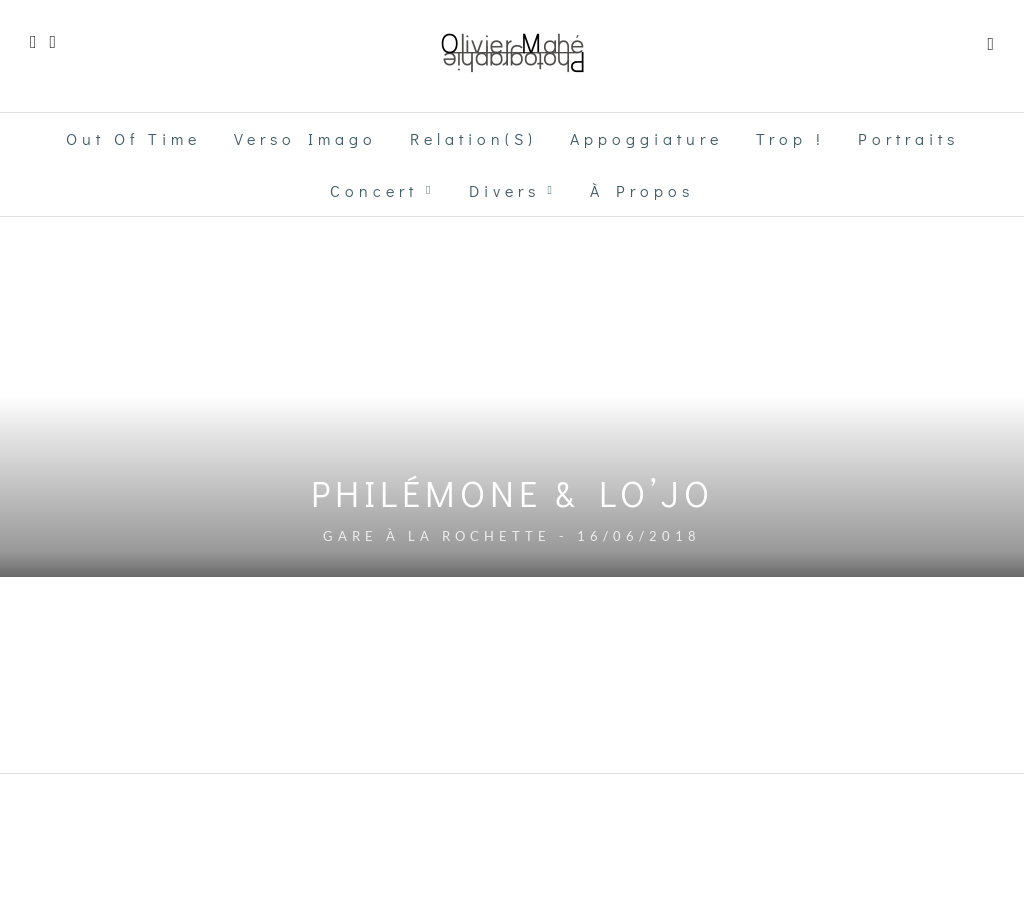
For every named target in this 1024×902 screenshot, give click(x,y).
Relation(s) (473, 138)
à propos (642, 190)
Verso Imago (305, 138)
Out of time (133, 138)
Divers (504, 190)
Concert (374, 190)
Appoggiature (646, 138)
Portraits (908, 138)
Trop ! (790, 138)
